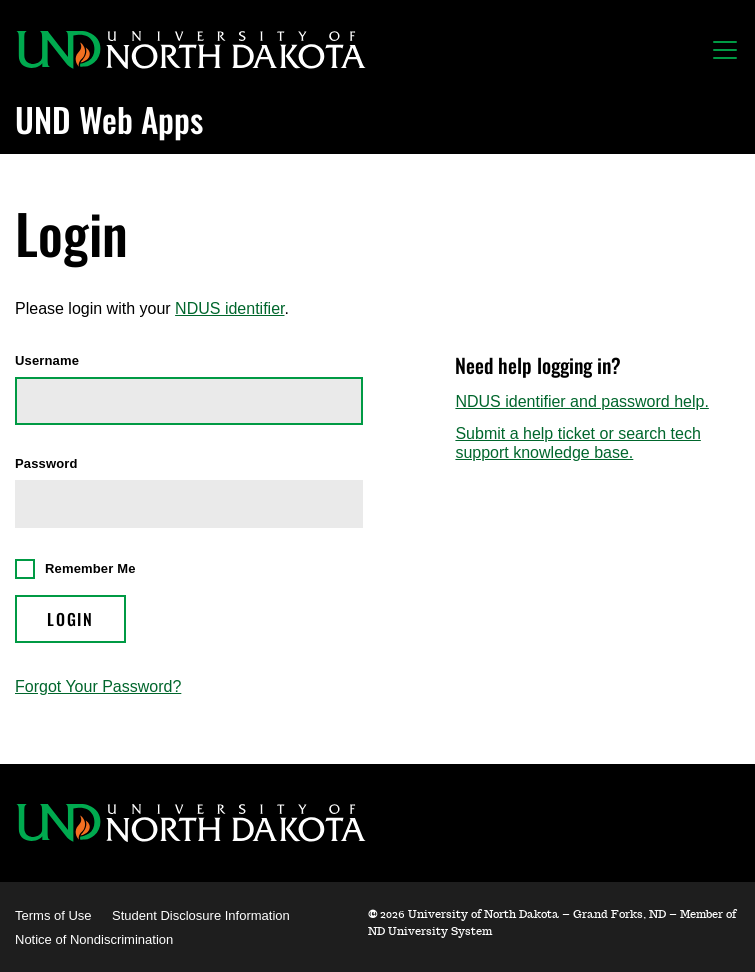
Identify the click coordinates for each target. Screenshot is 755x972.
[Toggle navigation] (725, 50)
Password (46, 464)
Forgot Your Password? (98, 686)
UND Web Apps (109, 119)
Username (47, 361)
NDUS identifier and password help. (581, 401)
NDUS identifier (229, 308)
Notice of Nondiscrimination (94, 939)
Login (70, 619)
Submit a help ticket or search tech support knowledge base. (577, 442)
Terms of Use (53, 915)
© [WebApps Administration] (372, 914)
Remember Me (90, 568)
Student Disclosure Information (201, 915)
